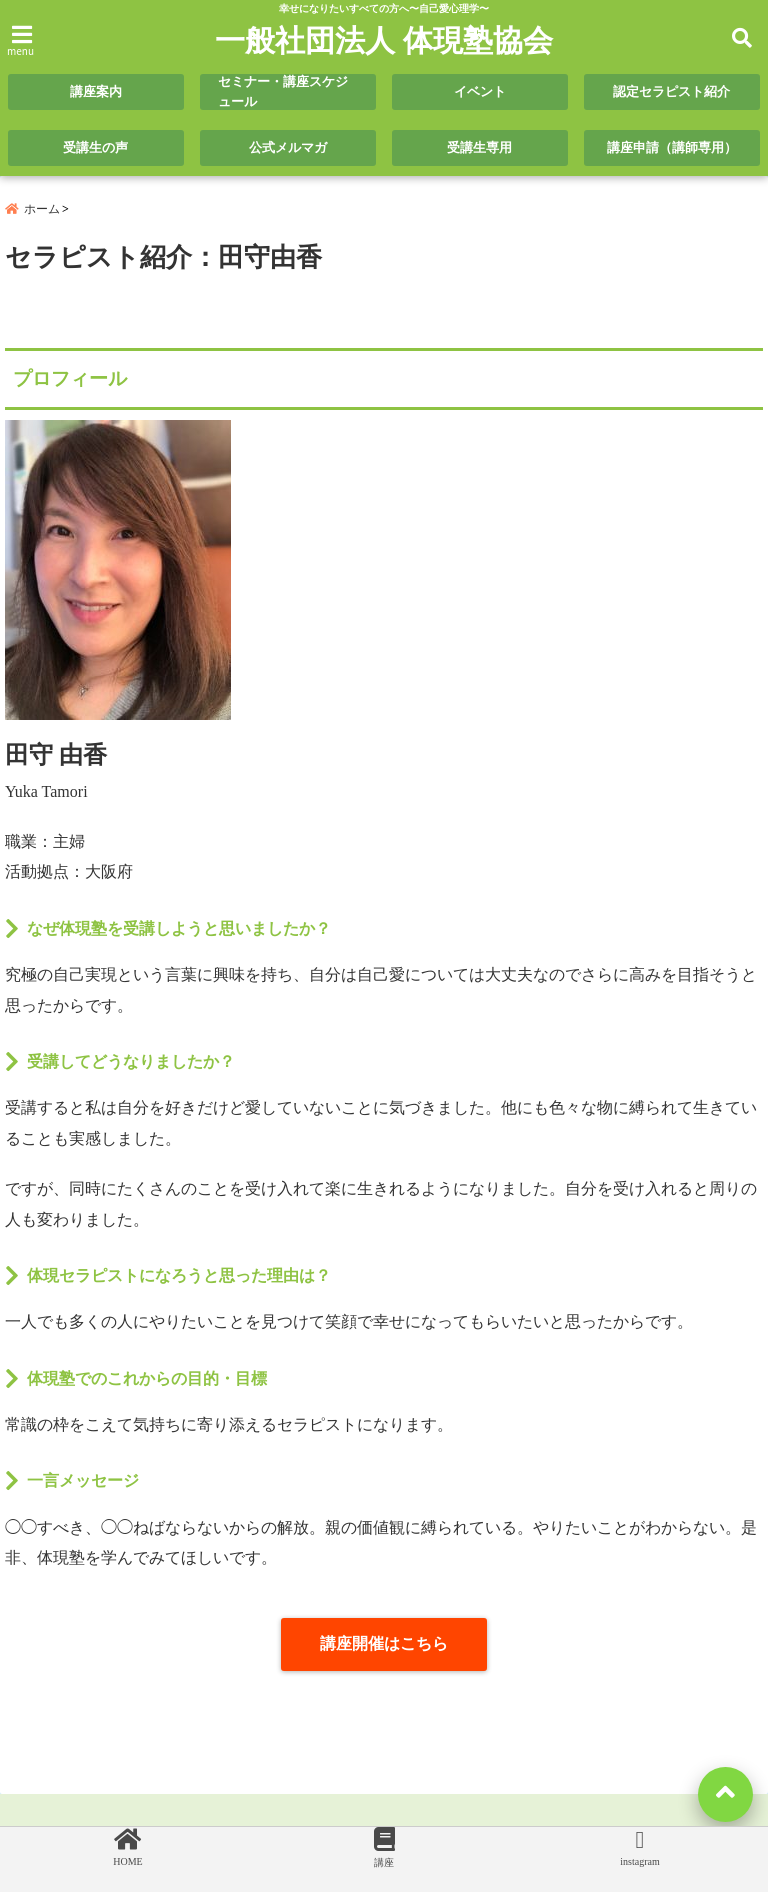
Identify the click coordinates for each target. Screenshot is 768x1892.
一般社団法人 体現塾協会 (384, 41)
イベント (480, 91)
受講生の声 (95, 147)
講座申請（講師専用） (672, 147)
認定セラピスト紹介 (671, 91)
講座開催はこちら (384, 1643)
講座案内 (96, 91)
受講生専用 (479, 147)
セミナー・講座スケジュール (283, 91)
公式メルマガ (288, 147)
